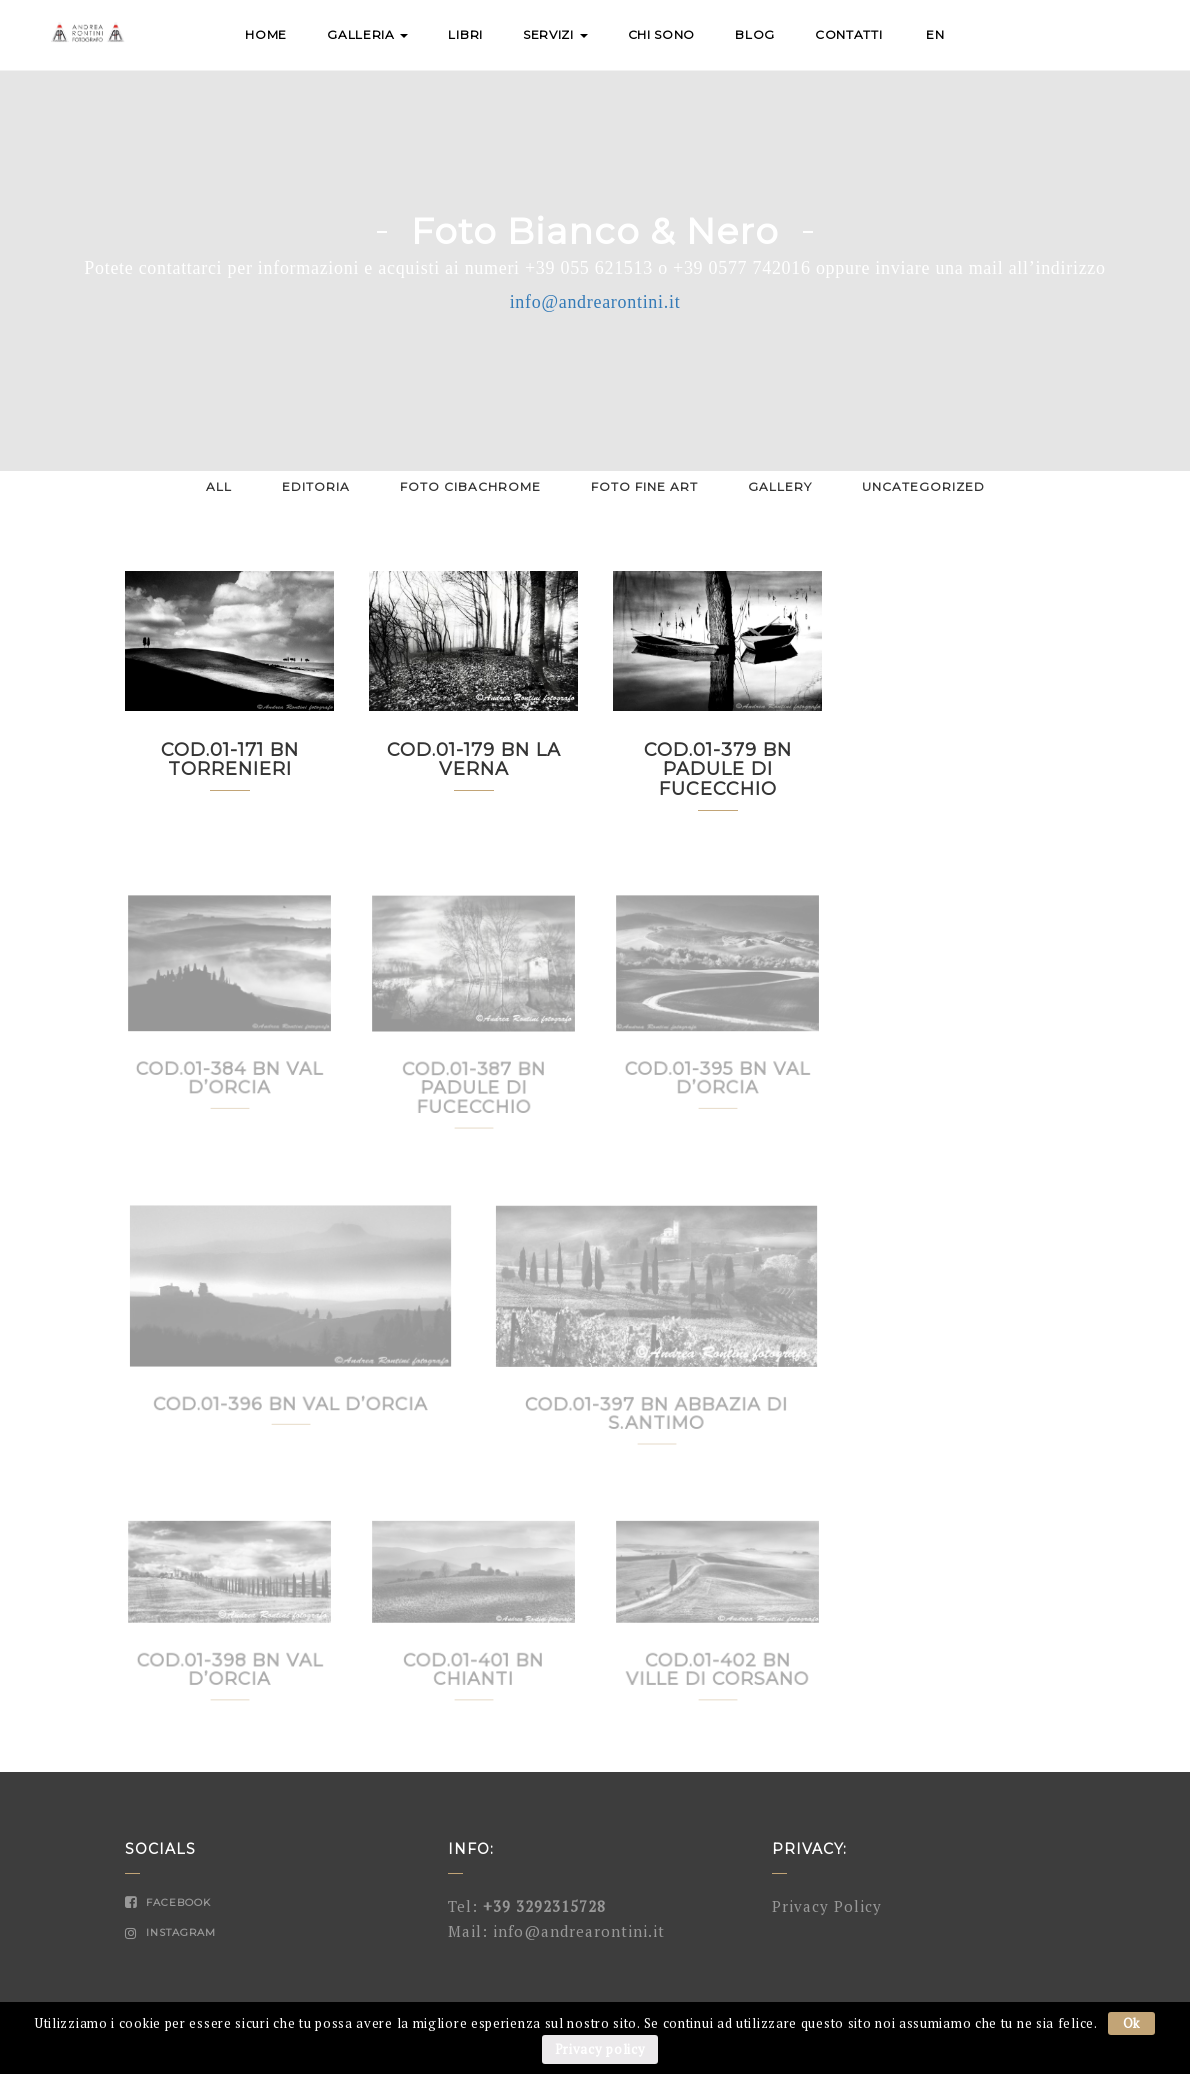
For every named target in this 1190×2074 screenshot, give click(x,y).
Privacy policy (600, 2049)
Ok (1131, 2023)
